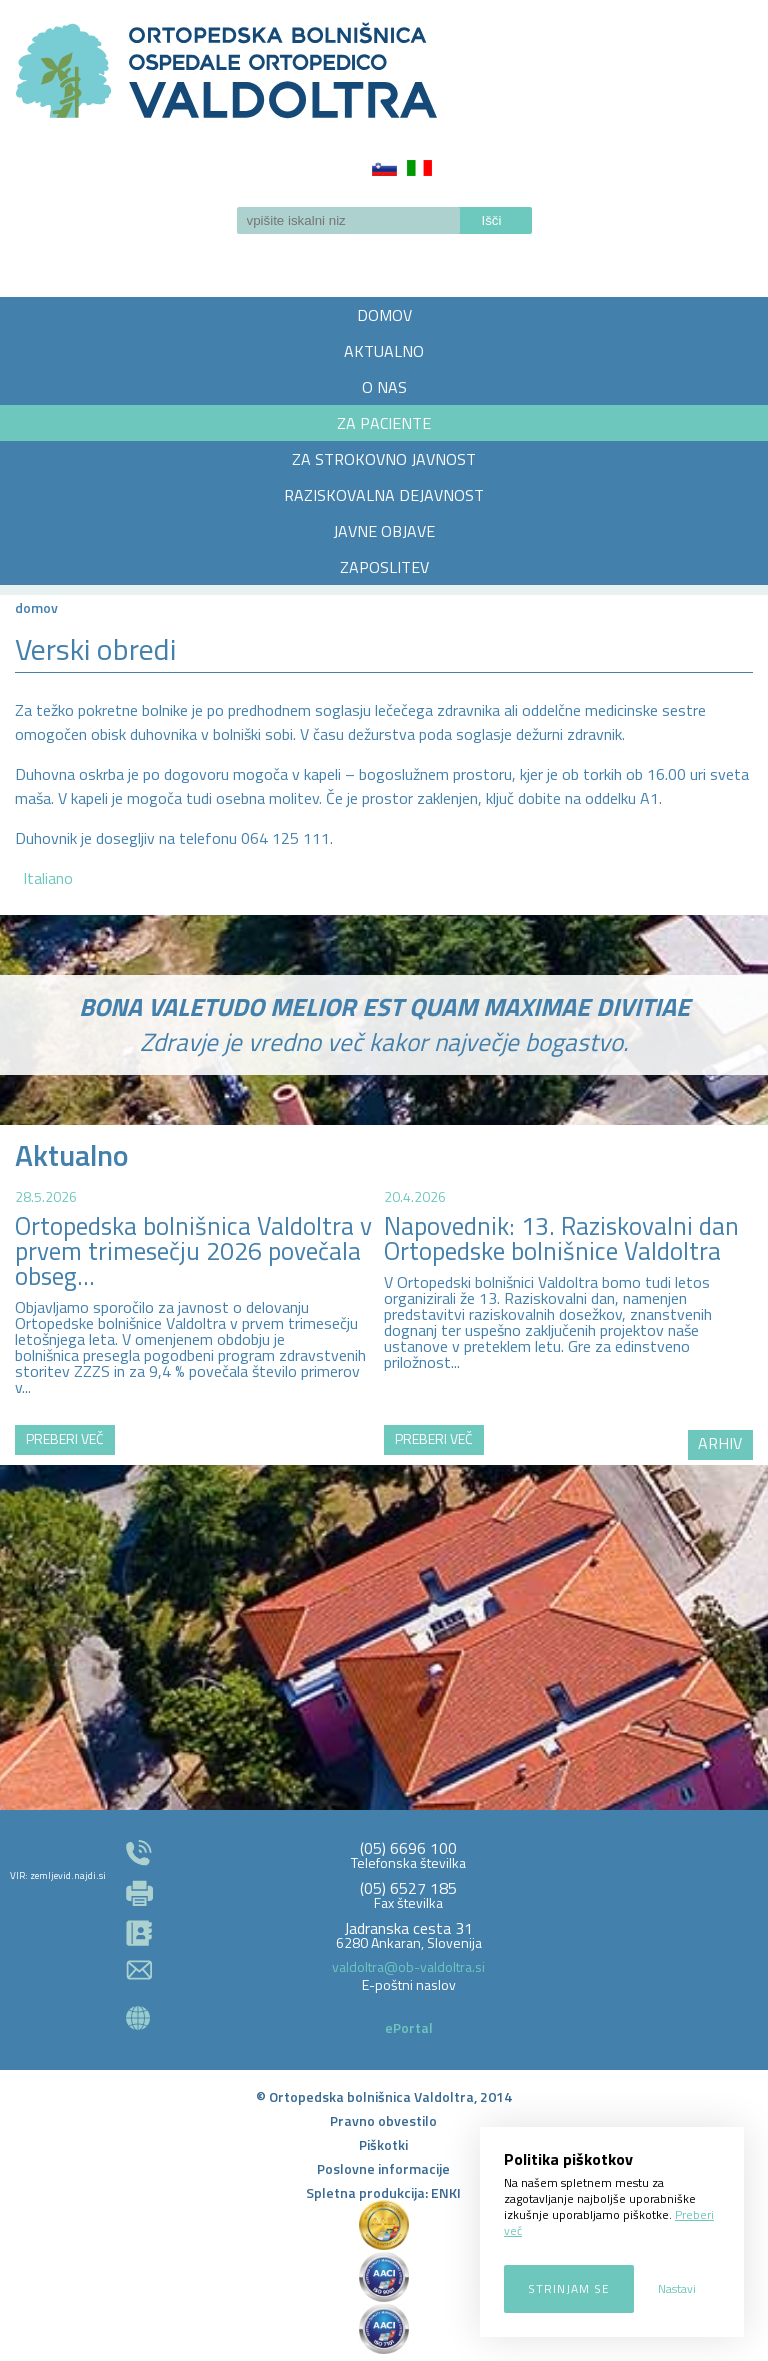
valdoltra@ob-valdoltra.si (408, 1966)
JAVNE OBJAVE (384, 531)
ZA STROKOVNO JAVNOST (384, 459)
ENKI (446, 2192)
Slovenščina (384, 168)
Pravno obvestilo (383, 2120)
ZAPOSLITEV (384, 567)
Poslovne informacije (383, 2168)
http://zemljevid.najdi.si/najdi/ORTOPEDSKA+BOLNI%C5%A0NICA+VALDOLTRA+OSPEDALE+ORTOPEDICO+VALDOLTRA (384, 1605)
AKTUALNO (384, 351)
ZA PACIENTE (384, 423)
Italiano (419, 168)
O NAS (384, 387)
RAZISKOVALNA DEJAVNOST (384, 495)
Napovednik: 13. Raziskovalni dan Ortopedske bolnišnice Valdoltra (561, 1238)
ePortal (409, 2027)
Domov (36, 607)
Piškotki (383, 2144)
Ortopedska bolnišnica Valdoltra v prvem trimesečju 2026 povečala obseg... (193, 1251)
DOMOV (384, 315)
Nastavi (677, 2288)
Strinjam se (569, 2288)
